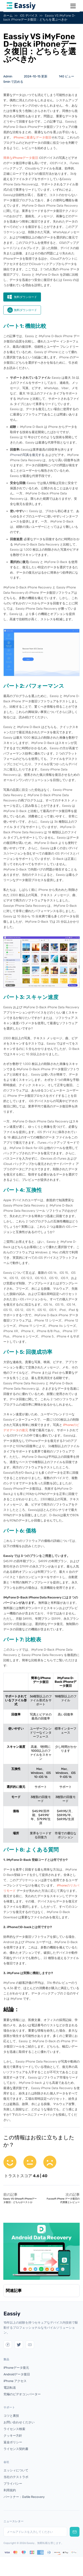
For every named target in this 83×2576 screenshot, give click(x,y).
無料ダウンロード (26, 297)
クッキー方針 (13, 2455)
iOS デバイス (29, 15)
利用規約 (10, 2509)
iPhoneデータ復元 (16, 2387)
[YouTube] (30, 2364)
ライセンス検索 (14, 2448)
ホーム (8, 15)
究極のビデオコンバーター (22, 2413)
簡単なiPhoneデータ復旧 (20, 158)
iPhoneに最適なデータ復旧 (32, 137)
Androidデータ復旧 (17, 2393)
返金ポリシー (13, 2461)
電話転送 (10, 2407)
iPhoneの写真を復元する (27, 457)
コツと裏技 (11, 2435)
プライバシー (13, 2503)
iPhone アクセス (15, 2400)
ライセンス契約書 (16, 2468)
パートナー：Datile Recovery (24, 2516)
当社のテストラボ (16, 2496)
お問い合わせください (19, 2441)
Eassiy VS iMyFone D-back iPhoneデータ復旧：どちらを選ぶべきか (39, 17)
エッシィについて (16, 2489)
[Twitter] (8, 2364)
